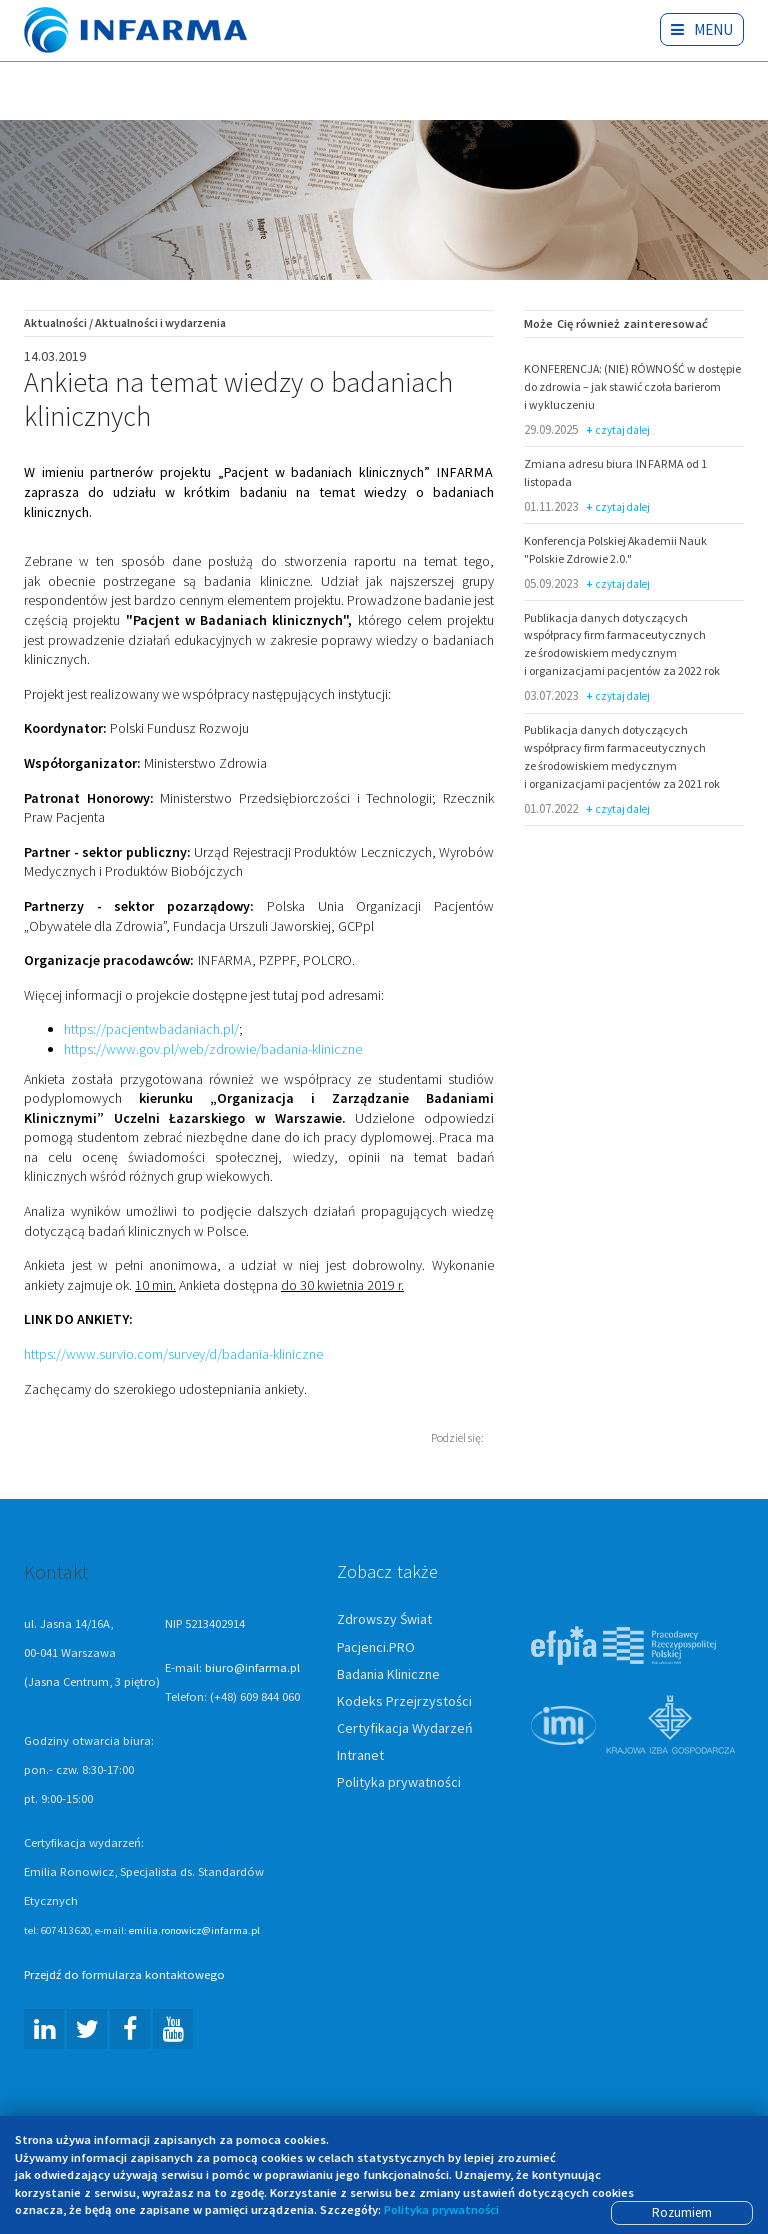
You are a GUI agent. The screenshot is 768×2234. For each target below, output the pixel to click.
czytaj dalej (618, 432)
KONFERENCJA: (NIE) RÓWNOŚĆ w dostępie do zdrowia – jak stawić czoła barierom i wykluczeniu (632, 387)
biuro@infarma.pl (252, 1668)
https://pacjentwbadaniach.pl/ (151, 1031)
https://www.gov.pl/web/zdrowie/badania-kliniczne (213, 1050)
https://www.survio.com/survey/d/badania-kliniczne (173, 1355)
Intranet (360, 1756)
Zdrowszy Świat (384, 1621)
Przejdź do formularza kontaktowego (124, 1975)
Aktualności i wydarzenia (160, 323)
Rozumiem (682, 2212)
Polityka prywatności (399, 1783)
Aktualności (55, 323)
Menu (702, 29)
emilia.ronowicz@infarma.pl (194, 1931)
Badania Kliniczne (388, 1675)
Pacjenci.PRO (376, 1648)
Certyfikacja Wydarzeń (405, 1729)
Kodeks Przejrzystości (404, 1702)
